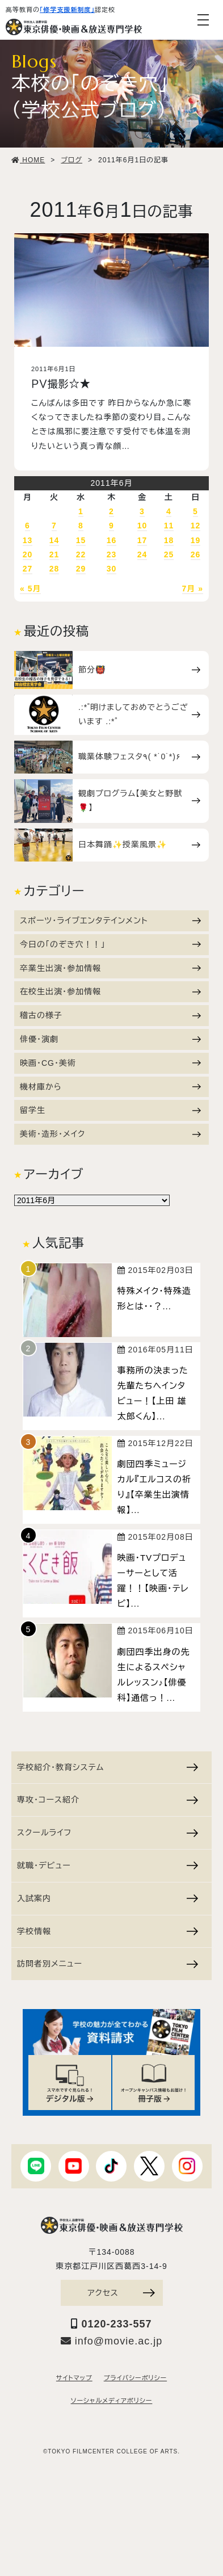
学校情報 (107, 1931)
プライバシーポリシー (135, 2378)
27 (28, 568)
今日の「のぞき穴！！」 (110, 944)
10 (142, 525)
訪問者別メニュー (107, 1963)
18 (169, 540)
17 (142, 540)
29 (81, 568)
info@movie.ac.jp (111, 2341)
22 (81, 554)
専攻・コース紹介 (107, 1799)
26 (196, 554)
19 (196, 540)
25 (169, 554)
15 (81, 540)
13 (28, 540)
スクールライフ (107, 1832)
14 (54, 540)
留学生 (110, 1110)
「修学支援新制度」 (67, 9)
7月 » (192, 588)
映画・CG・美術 (110, 1063)
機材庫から (110, 1086)
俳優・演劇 (110, 1039)
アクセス (120, 2292)
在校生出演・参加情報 (110, 991)
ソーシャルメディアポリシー (112, 2400)
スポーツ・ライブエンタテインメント (110, 920)
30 (112, 568)
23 (112, 554)
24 (142, 554)
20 (28, 554)
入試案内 (107, 1898)
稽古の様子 (110, 1015)
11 (169, 525)
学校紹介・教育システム (107, 1767)
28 (54, 568)
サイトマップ (74, 2378)
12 (196, 525)
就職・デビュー (107, 1865)
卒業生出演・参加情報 (110, 968)
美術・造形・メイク (110, 1133)
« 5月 (30, 588)
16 (112, 540)
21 (54, 554)
